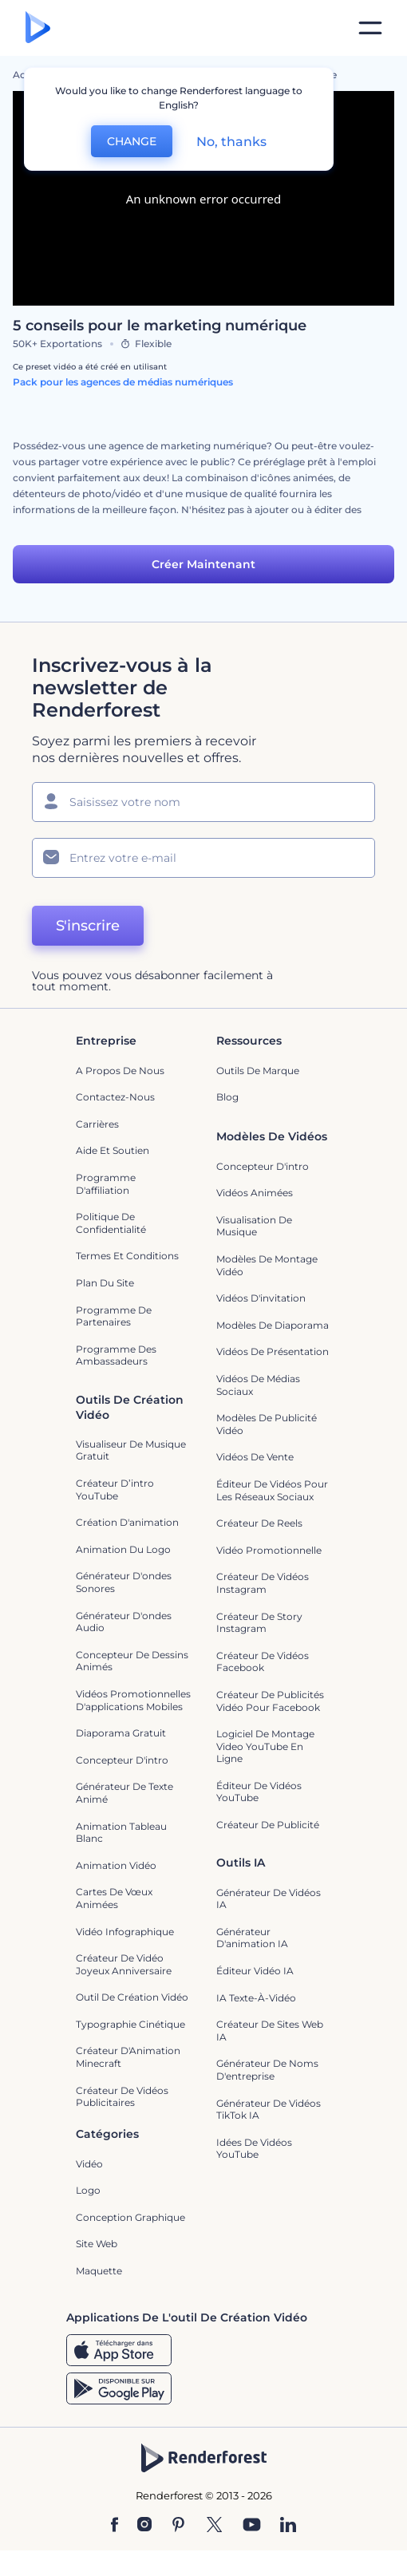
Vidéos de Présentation (272, 1351)
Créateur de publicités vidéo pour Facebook (270, 1701)
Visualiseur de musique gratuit (131, 1450)
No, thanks (231, 141)
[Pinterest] (178, 2526)
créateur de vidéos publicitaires (122, 2096)
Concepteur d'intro (262, 1166)
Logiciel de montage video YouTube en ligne (265, 1746)
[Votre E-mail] (203, 858)
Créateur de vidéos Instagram (262, 1582)
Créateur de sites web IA (269, 2030)
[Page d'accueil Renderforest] (38, 28)
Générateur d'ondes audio (124, 1622)
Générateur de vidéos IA (268, 1899)
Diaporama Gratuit (121, 1733)
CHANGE (131, 141)
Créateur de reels (259, 1523)
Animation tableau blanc (121, 1832)
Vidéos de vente (255, 1457)
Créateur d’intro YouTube (115, 1489)
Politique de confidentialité (111, 1223)
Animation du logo (123, 1549)
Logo (88, 2190)
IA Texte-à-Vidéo (256, 1998)
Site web (96, 2244)
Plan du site (105, 1283)
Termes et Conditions (127, 1256)
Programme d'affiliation (106, 1183)
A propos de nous (120, 1071)
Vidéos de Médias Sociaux (258, 1385)
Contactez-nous (115, 1097)
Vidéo (89, 2164)
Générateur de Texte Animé (124, 1792)
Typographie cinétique (130, 2024)
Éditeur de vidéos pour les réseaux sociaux (272, 1490)
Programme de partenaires (114, 1316)
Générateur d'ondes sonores (124, 1582)
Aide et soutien (112, 1150)
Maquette (99, 2271)
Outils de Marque (257, 1071)
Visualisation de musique (254, 1226)
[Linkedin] (288, 2526)
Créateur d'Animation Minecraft (128, 2057)
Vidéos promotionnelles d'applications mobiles (133, 1700)
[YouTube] (252, 2526)
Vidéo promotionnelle (269, 1550)
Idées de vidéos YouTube (254, 2148)
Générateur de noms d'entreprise (267, 2069)
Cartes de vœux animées (114, 1898)
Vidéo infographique (125, 1932)
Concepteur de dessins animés (132, 1661)
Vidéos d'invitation (261, 1298)
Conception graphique (130, 2217)
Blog (227, 1097)
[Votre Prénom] (203, 802)
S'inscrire (88, 925)
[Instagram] (144, 2526)
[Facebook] (114, 2526)
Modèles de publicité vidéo (266, 1424)
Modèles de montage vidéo (267, 1265)
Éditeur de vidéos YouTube (259, 1792)
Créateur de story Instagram (259, 1622)
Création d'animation (127, 1522)
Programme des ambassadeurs (116, 1355)
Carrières (97, 1124)
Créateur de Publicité (267, 1825)
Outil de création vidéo (132, 1997)
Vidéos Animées (254, 1193)
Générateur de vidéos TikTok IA (268, 2109)
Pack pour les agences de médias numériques (123, 382)
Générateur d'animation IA (252, 1938)
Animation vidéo (116, 1865)
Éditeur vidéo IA (255, 1971)
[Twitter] (214, 2526)
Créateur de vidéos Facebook (262, 1662)
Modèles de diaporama (272, 1325)
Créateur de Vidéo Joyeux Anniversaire (124, 1964)
